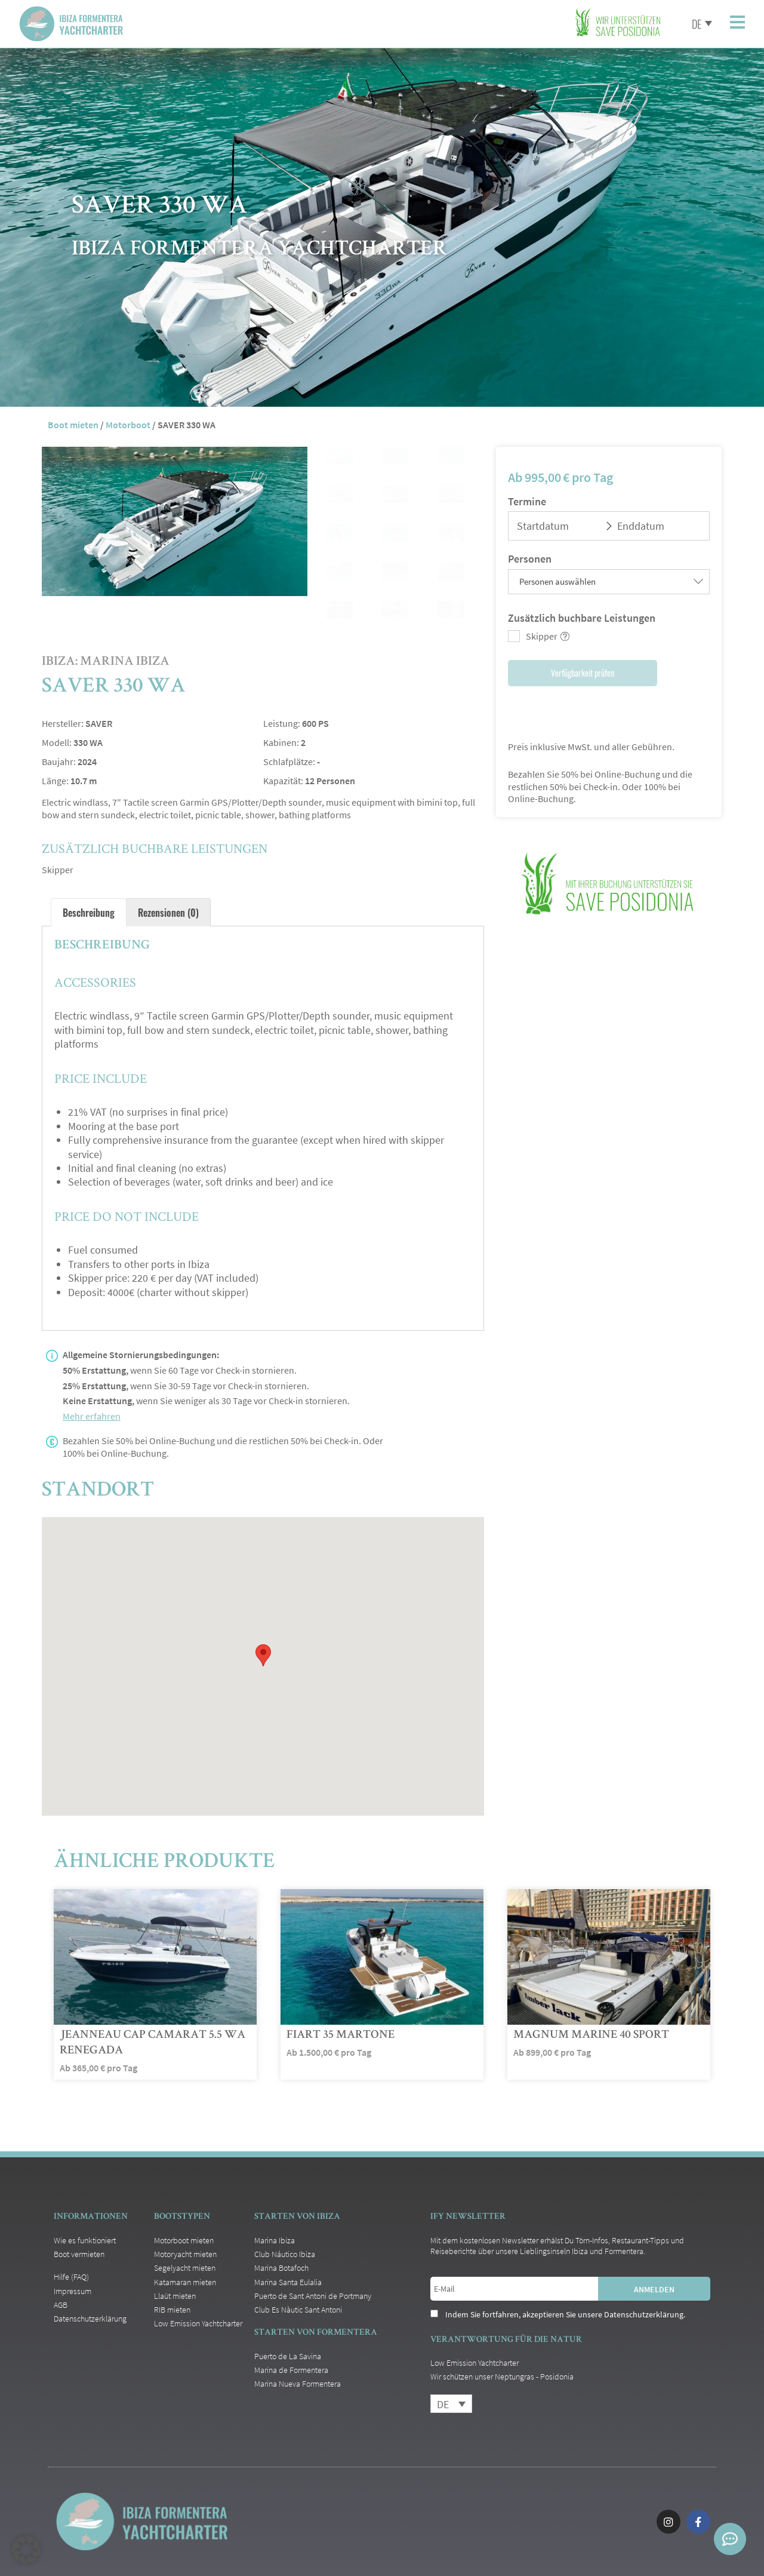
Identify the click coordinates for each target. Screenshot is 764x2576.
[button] (26, 2549)
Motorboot (128, 425)
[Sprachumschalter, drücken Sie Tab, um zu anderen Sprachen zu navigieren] (698, 23)
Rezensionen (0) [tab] (168, 912)
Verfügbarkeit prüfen (582, 673)
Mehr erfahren (92, 1416)
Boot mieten (73, 425)
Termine (527, 501)
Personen (530, 559)
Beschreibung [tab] (89, 912)
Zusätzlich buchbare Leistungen (581, 618)
